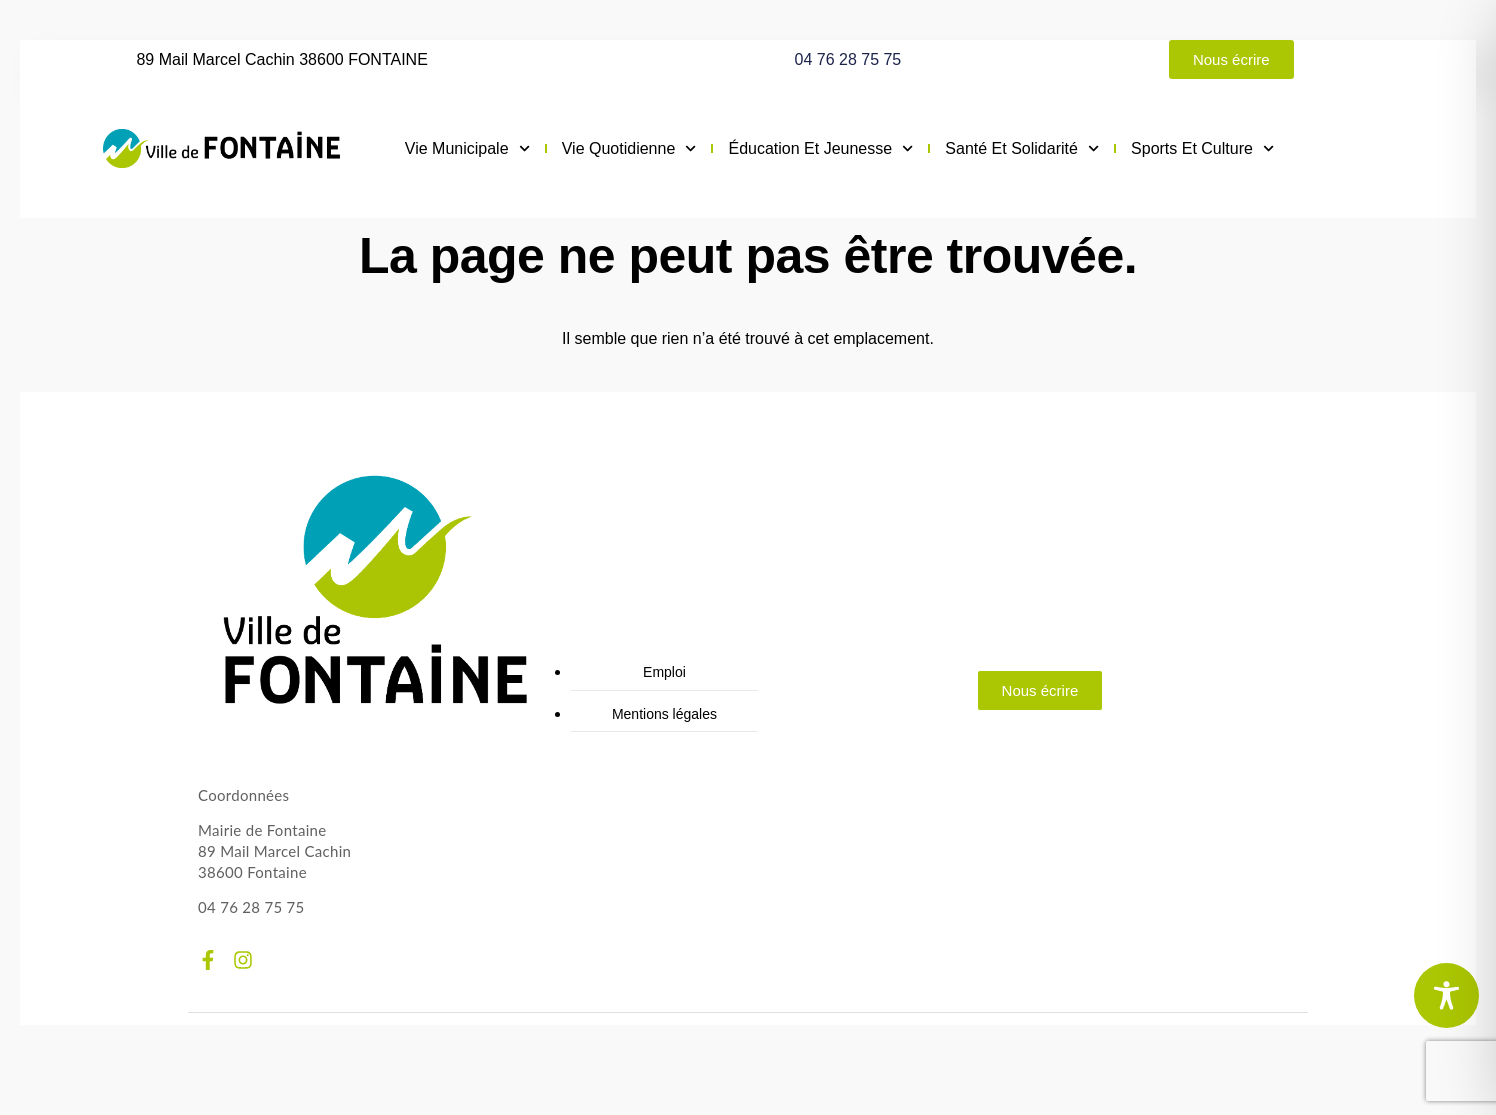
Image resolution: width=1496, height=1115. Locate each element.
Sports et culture (1202, 149)
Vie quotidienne (629, 149)
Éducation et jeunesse (820, 149)
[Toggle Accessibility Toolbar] (1446, 995)
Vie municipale (467, 149)
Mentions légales (664, 714)
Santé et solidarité (1022, 149)
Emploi (664, 672)
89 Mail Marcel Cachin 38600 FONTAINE (281, 59)
